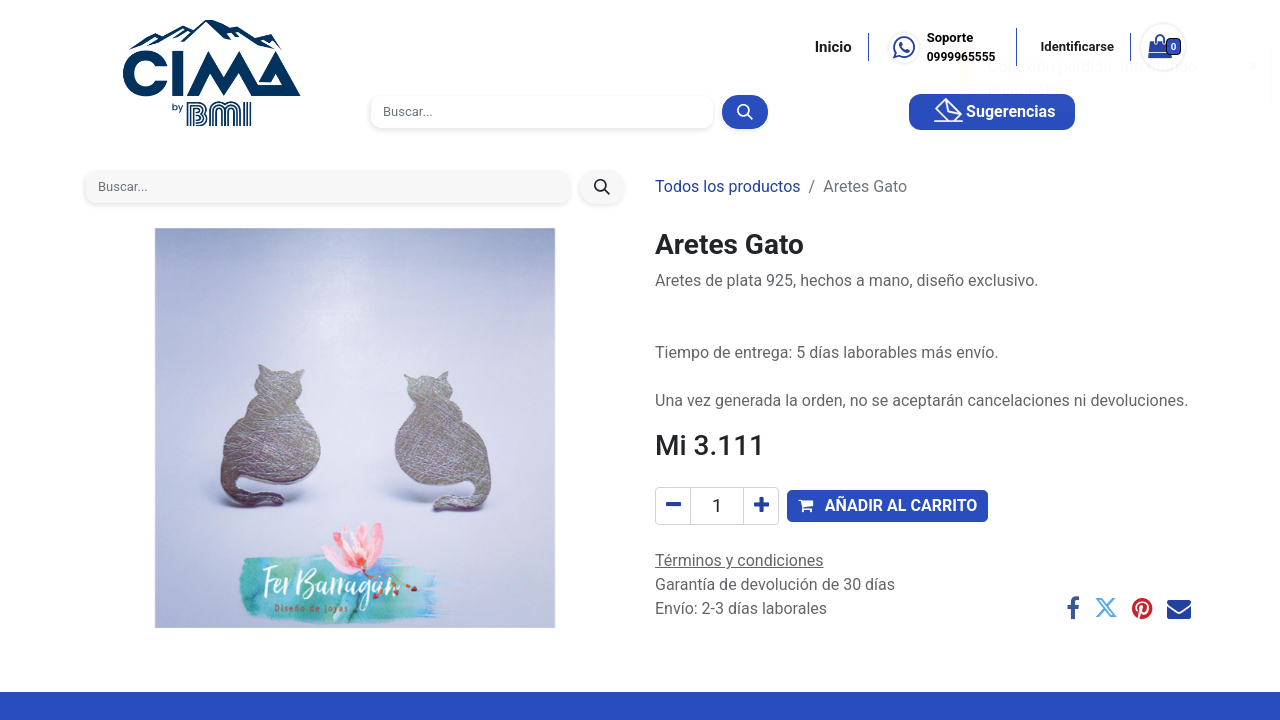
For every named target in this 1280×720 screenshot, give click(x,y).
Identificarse (1077, 46)
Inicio (833, 47)
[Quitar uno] (673, 506)
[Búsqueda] (744, 112)
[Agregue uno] (761, 506)
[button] (887, 506)
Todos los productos (728, 186)
